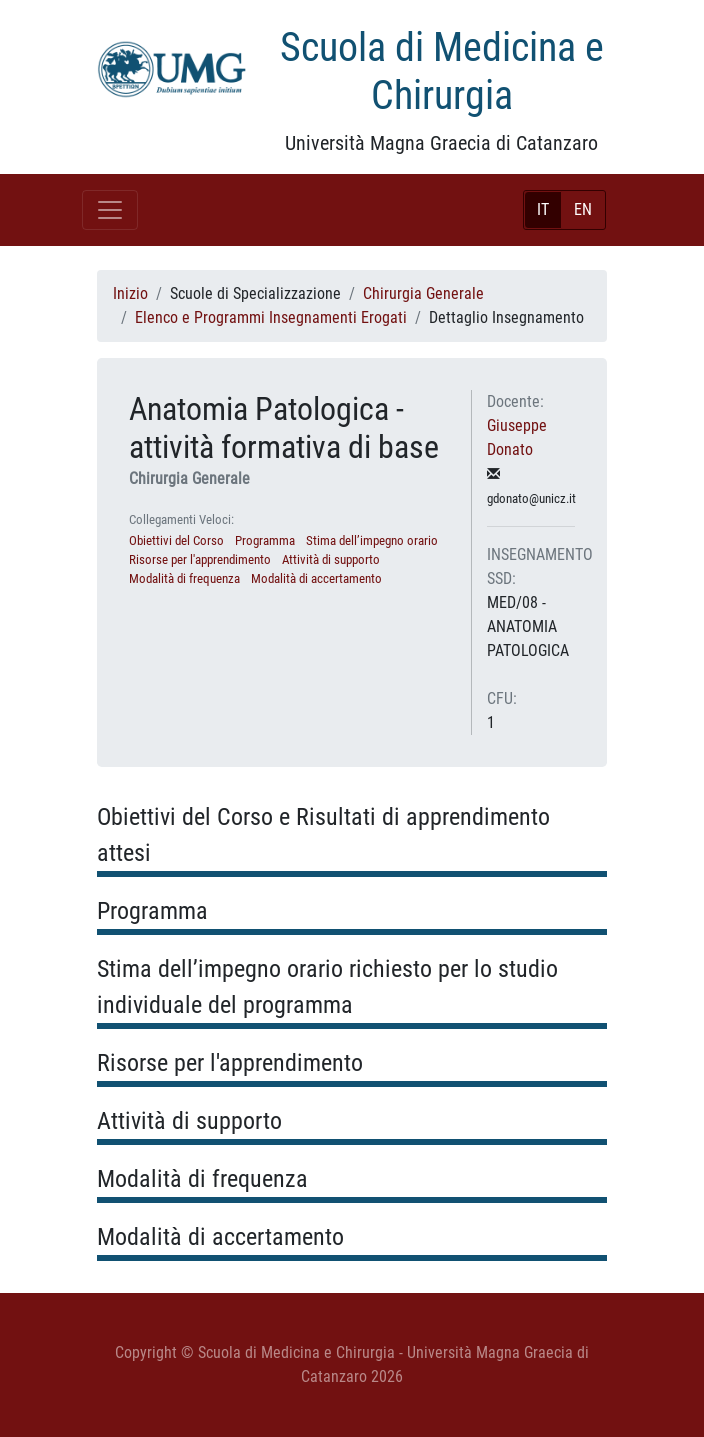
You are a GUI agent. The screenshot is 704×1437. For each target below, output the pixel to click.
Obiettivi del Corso (176, 540)
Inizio (130, 293)
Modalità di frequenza (184, 578)
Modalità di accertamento (316, 578)
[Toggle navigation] (110, 210)
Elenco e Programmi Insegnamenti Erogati (271, 317)
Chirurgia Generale (423, 293)
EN (583, 209)
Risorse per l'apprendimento (200, 559)
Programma (265, 540)
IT (543, 209)
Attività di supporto (331, 559)
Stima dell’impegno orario (372, 540)
